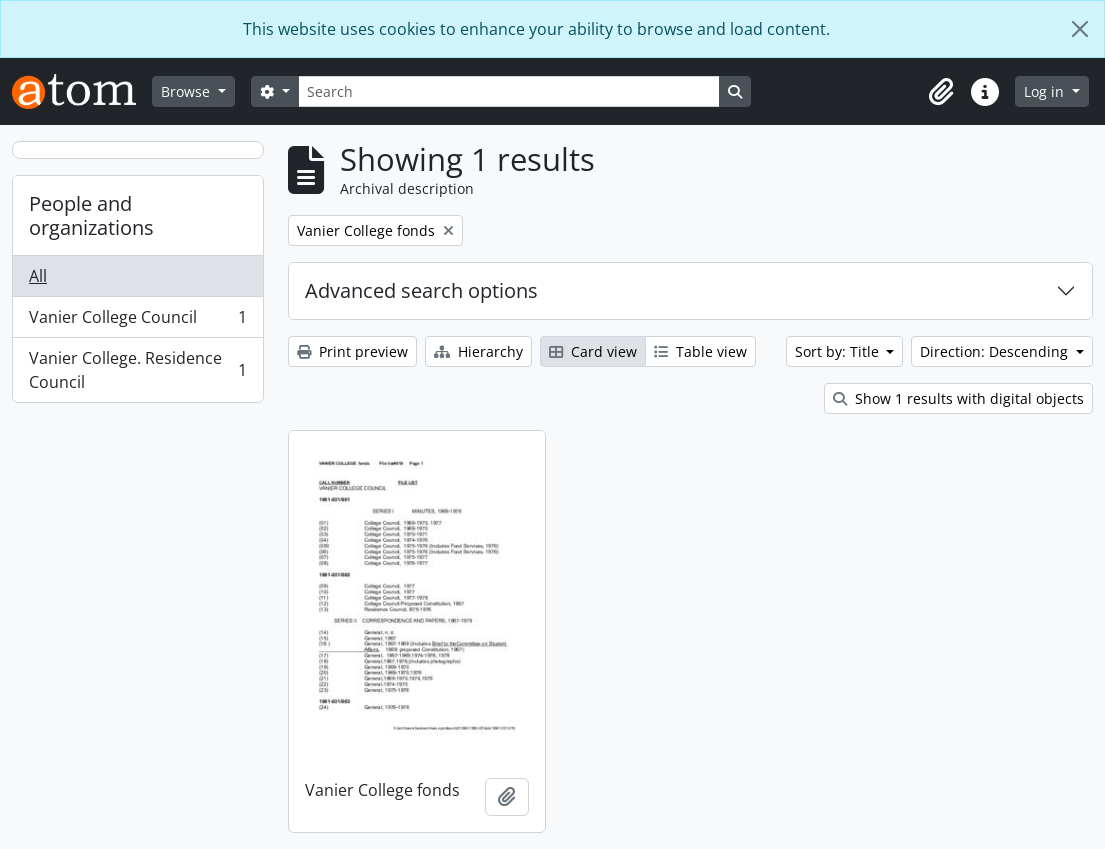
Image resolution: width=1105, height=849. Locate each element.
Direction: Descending (996, 351)
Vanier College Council (137, 321)
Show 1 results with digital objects (958, 398)
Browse (187, 91)
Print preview (352, 351)
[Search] (509, 91)
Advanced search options (421, 290)
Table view (700, 351)
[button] (941, 92)
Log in (1046, 91)
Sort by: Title (839, 351)
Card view (593, 351)
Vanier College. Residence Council (137, 370)
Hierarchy (478, 351)
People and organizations (91, 215)
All (38, 276)
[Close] (1080, 29)
